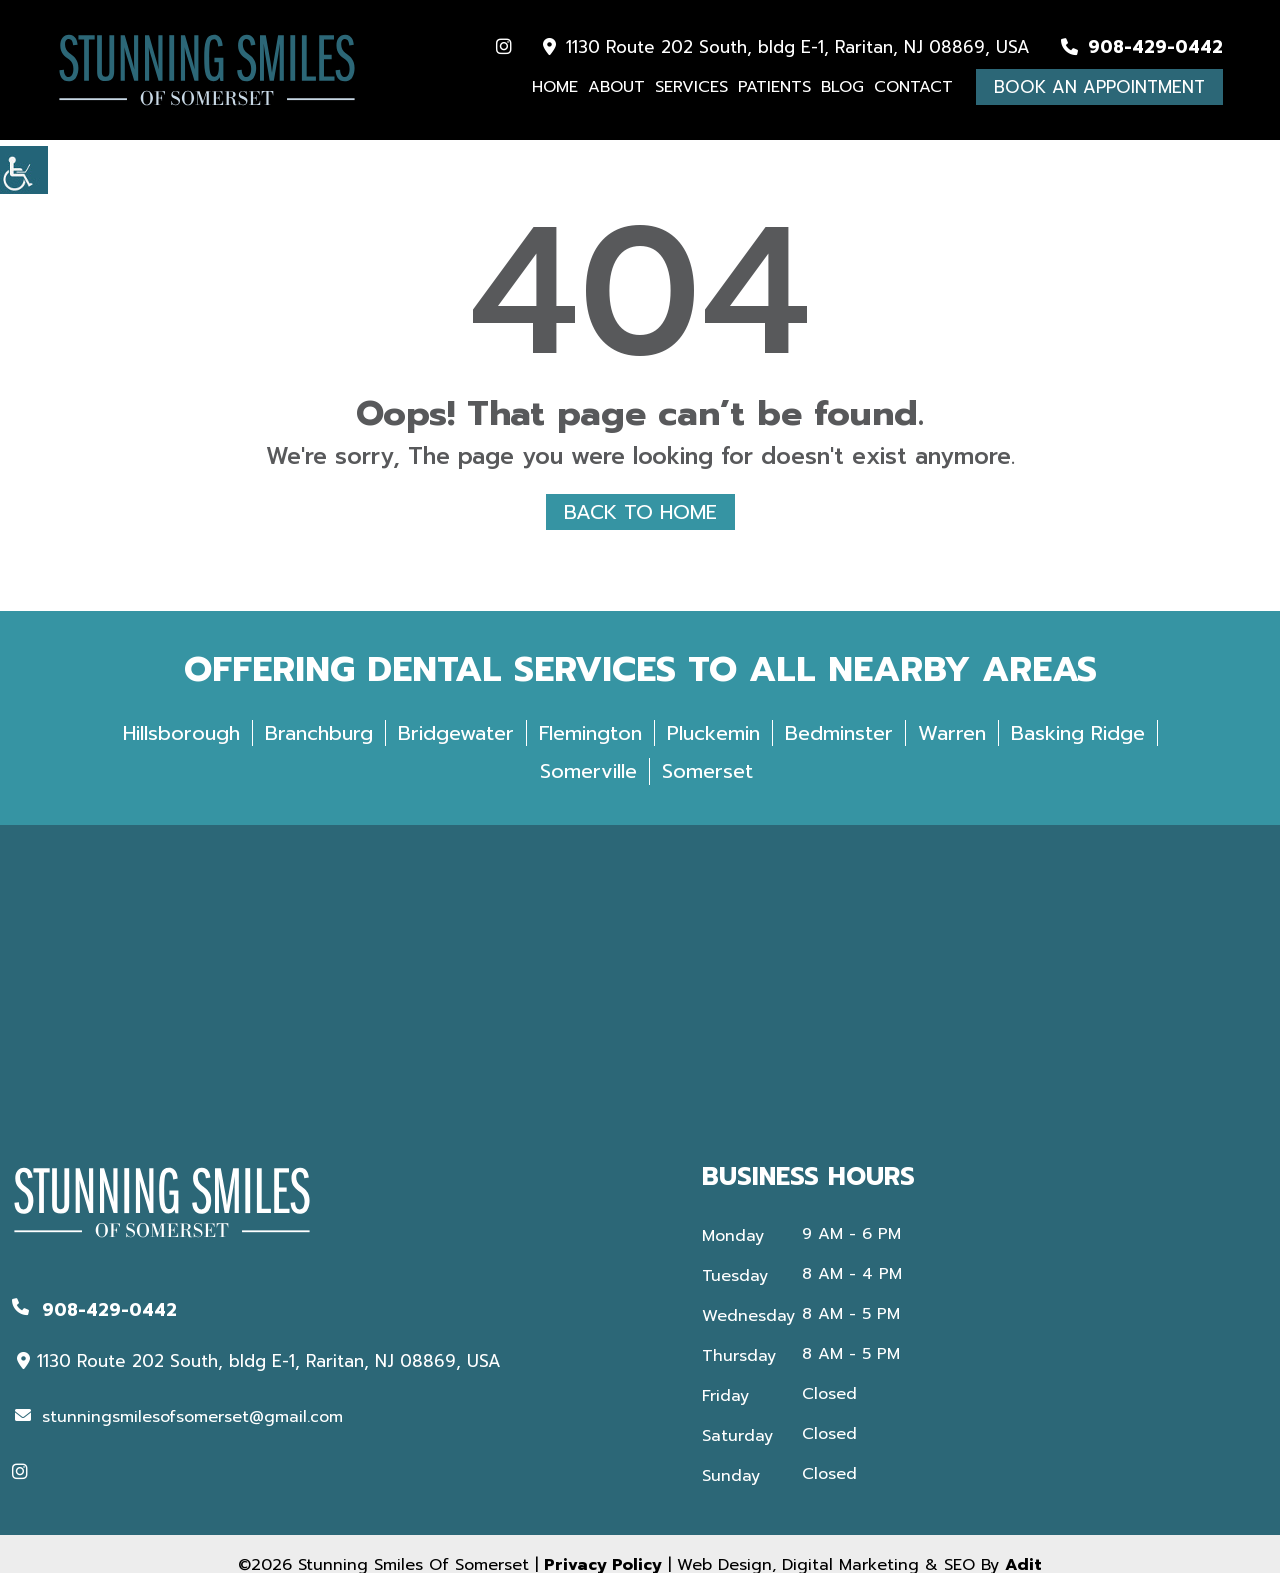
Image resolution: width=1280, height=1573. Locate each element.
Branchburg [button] (319, 760)
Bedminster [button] (839, 760)
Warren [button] (952, 760)
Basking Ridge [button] (1078, 760)
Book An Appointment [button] (1099, 87)
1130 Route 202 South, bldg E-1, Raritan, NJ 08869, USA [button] (786, 47)
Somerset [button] (707, 798)
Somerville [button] (588, 798)
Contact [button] (913, 87)
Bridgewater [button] (456, 760)
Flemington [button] (590, 760)
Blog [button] (842, 87)
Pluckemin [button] (713, 760)
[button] (24, 170)
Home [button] (555, 87)
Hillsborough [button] (181, 760)
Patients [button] (774, 87)
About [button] (616, 87)
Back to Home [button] (640, 510)
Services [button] (691, 87)
